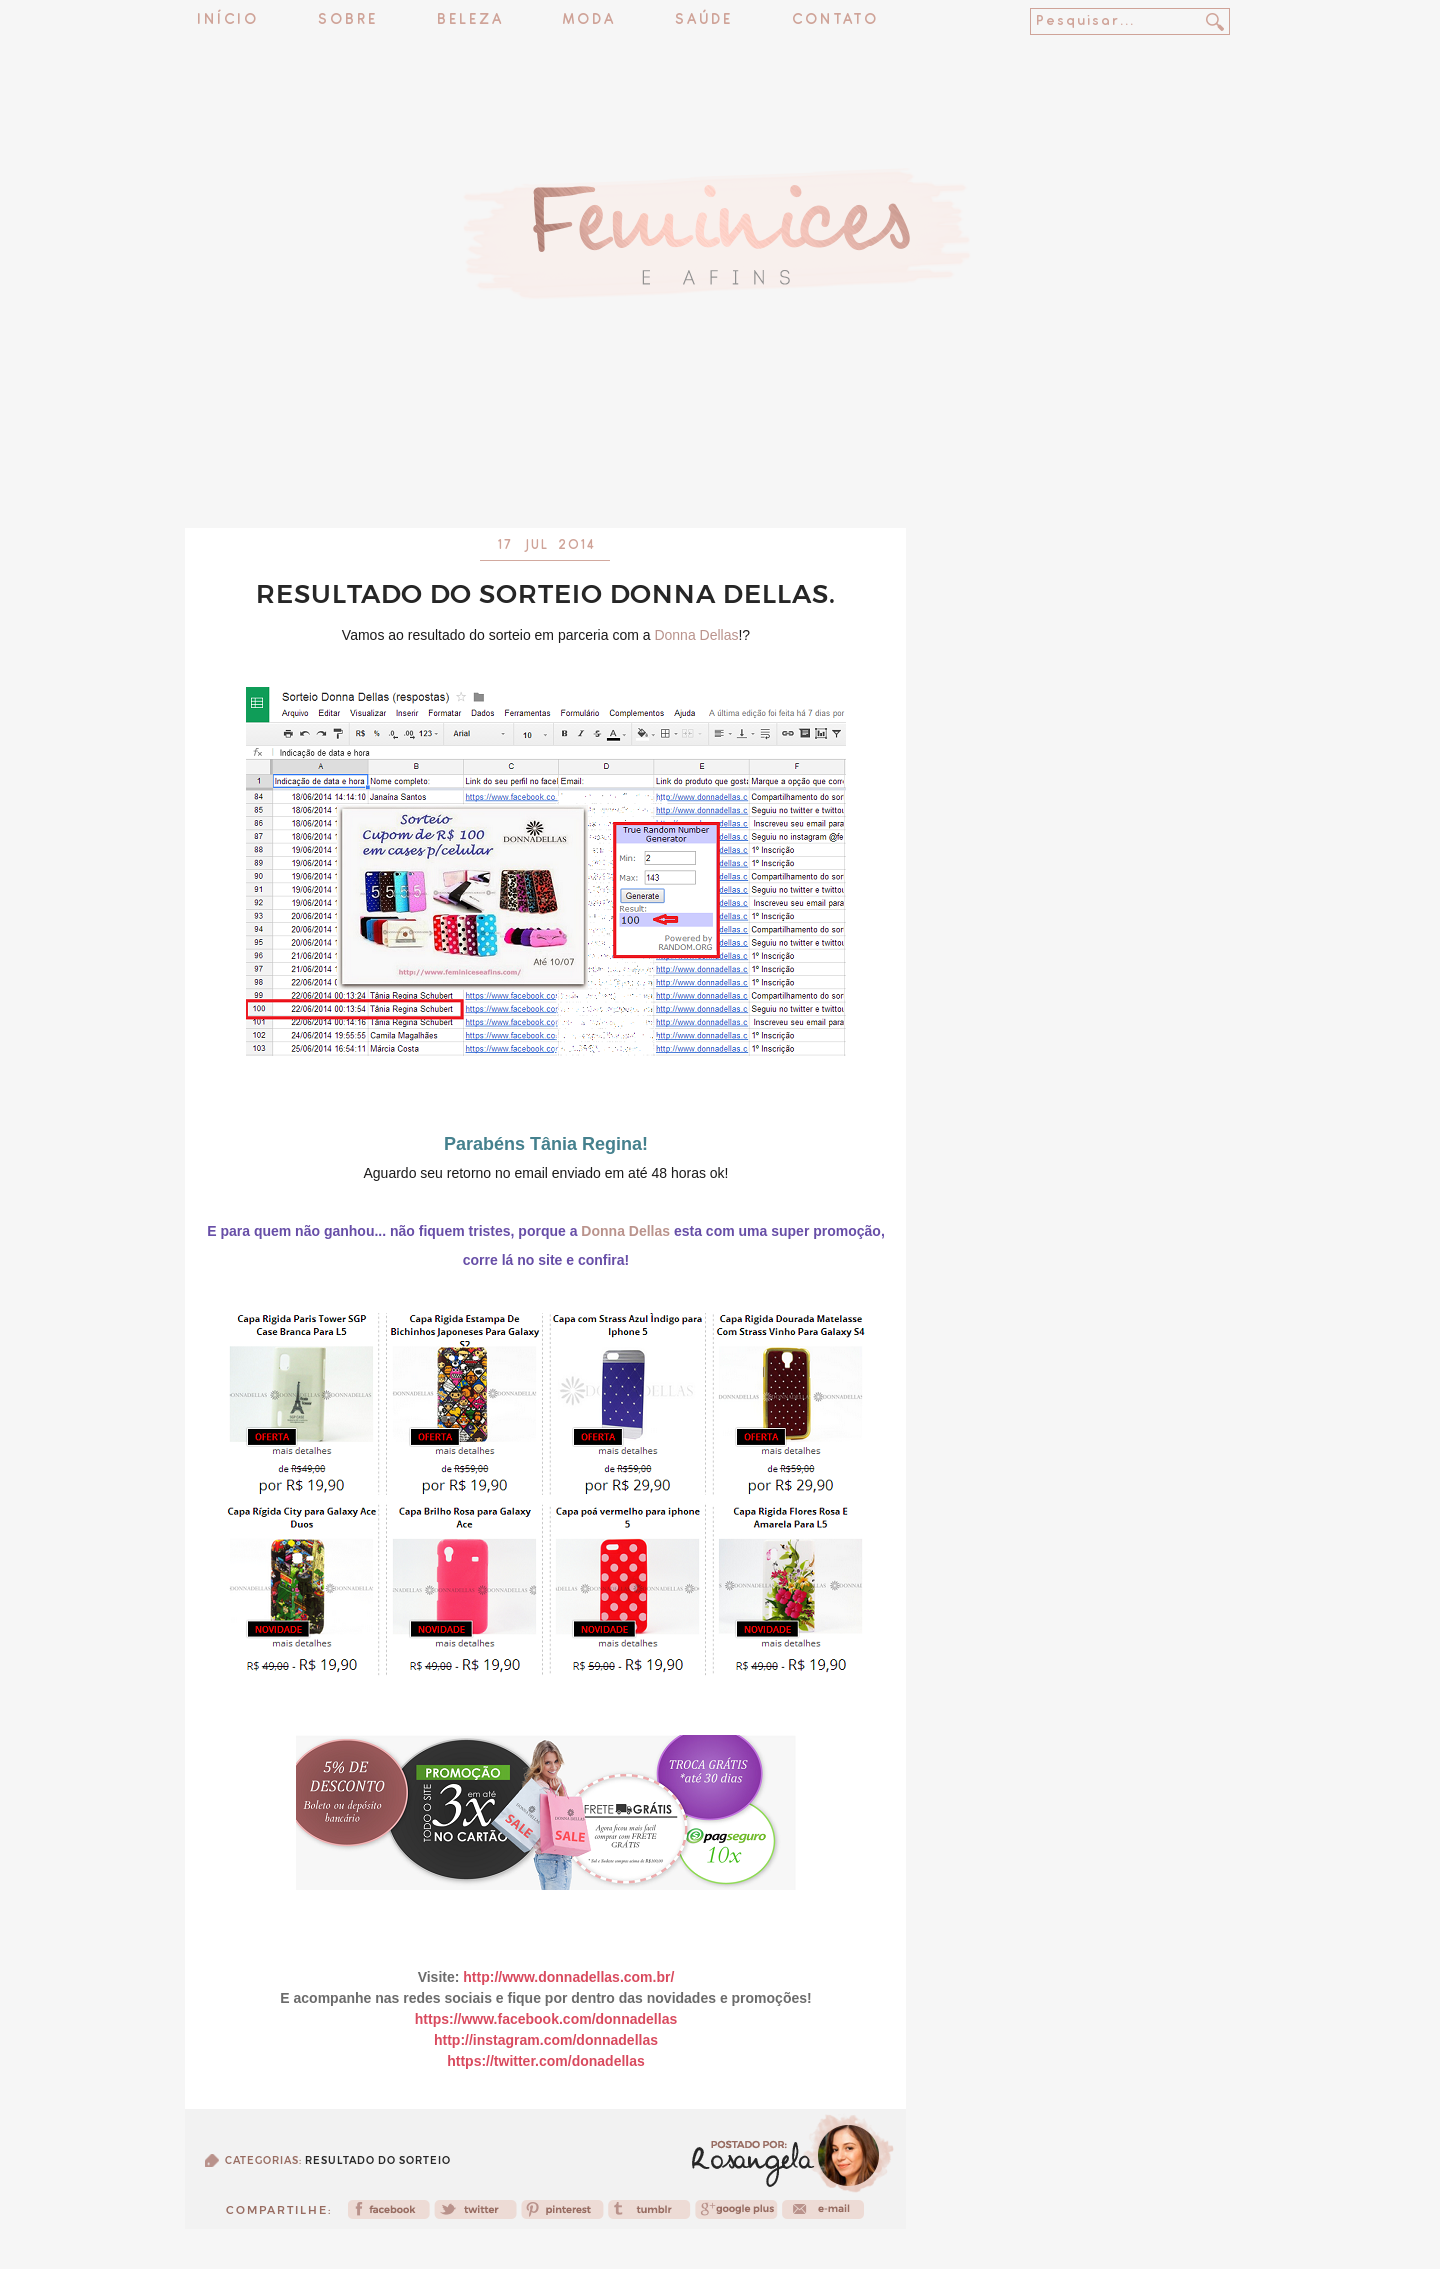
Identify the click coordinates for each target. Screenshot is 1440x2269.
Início (228, 20)
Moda (589, 20)
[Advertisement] (720, 475)
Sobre (348, 20)
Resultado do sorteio (378, 2160)
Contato (835, 20)
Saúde (704, 20)
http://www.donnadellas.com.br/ (568, 1977)
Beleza (470, 20)
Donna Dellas (696, 635)
